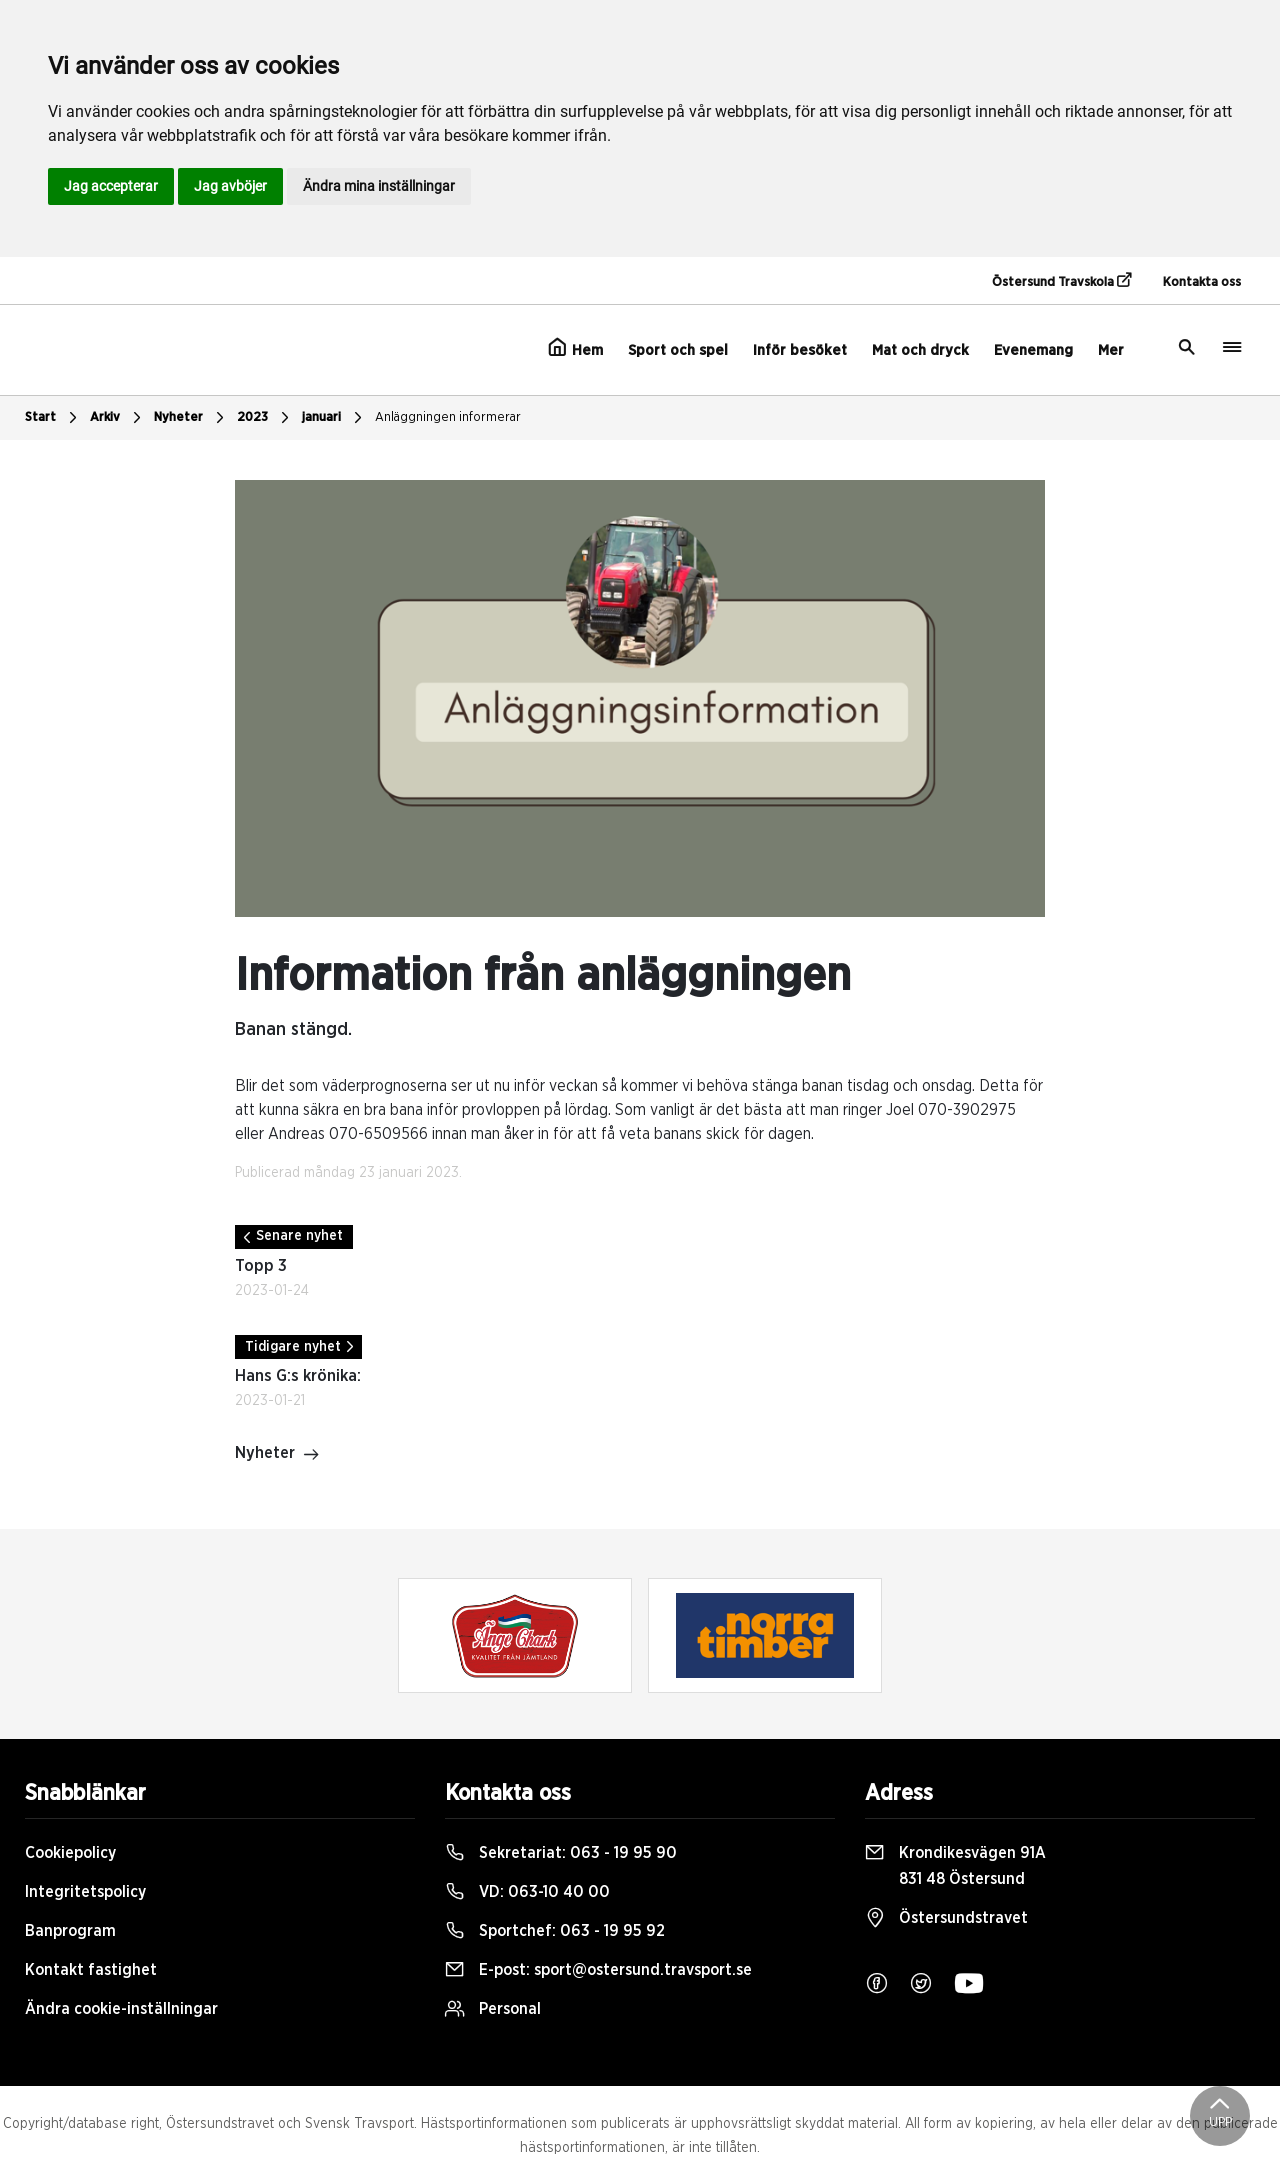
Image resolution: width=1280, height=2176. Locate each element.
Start (53, 418)
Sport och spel (678, 350)
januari (334, 418)
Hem (575, 348)
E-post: (598, 1970)
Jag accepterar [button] (111, 186)
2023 (265, 418)
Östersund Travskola (1061, 281)
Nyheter (191, 418)
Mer (1111, 350)
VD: (527, 1892)
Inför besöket (800, 350)
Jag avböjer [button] (230, 186)
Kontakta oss (1202, 282)
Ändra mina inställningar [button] (379, 186)
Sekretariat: (561, 1853)
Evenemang (1033, 350)
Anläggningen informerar (448, 417)
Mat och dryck (920, 350)
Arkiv (118, 418)
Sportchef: (555, 1931)
